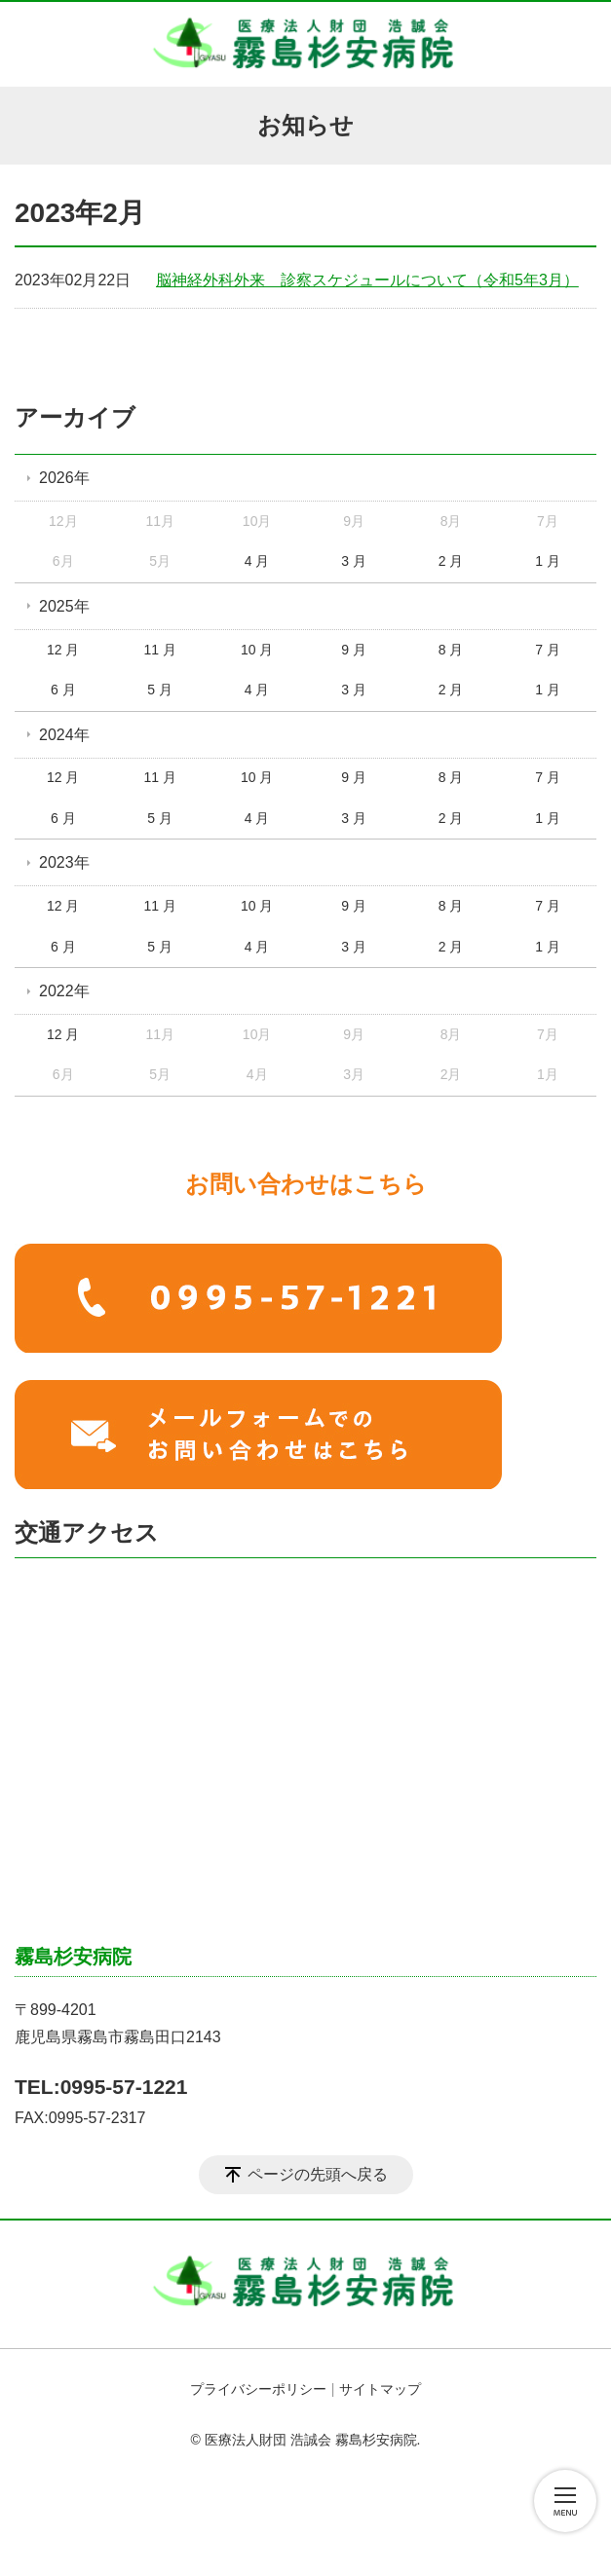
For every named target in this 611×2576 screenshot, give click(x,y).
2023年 (64, 862)
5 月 (159, 689)
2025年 (64, 606)
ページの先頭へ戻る (318, 2174)
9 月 (353, 649)
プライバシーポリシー (258, 2389)
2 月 (451, 561)
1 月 (547, 561)
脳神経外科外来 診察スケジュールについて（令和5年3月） (367, 280)
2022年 (64, 991)
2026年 (64, 477)
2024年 (64, 735)
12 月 (63, 649)
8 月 (451, 649)
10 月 (257, 649)
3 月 (353, 561)
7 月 (547, 649)
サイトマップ (380, 2389)
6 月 (63, 689)
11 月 (159, 649)
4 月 (257, 561)
